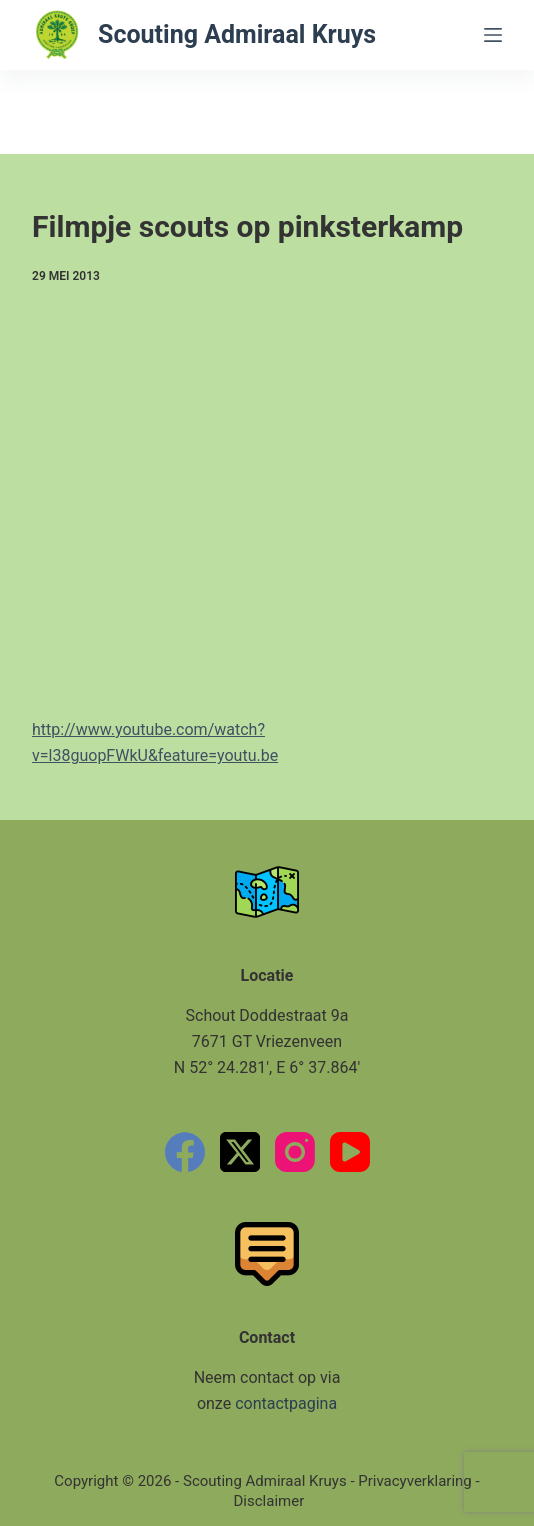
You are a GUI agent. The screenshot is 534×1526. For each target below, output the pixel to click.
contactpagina (286, 1403)
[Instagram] (295, 1152)
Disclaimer (269, 1501)
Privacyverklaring (415, 1481)
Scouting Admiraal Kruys (237, 34)
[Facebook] (185, 1152)
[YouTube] (350, 1152)
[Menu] (493, 35)
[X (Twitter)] (240, 1152)
